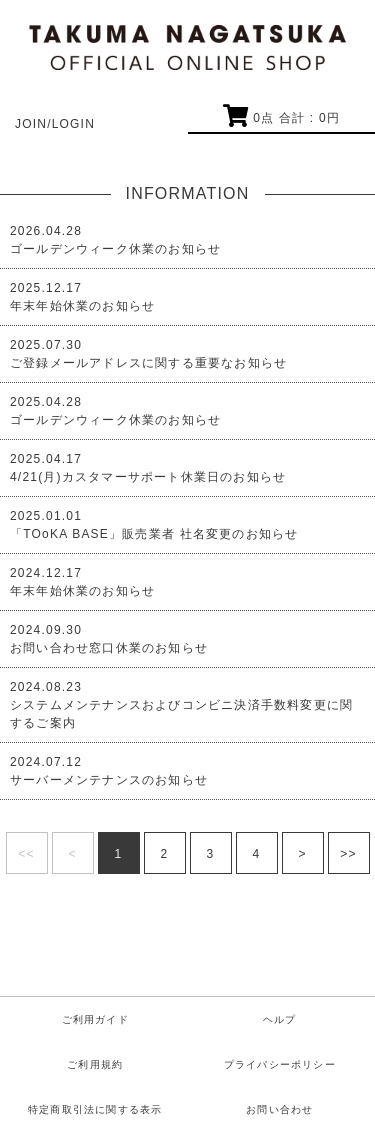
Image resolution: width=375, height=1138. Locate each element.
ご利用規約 (95, 1064)
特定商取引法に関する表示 (95, 1109)
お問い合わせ (279, 1109)
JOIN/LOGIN (55, 124)
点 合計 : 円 (281, 118)
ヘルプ (280, 1019)
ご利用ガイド (95, 1019)
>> (348, 854)
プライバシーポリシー (280, 1064)
